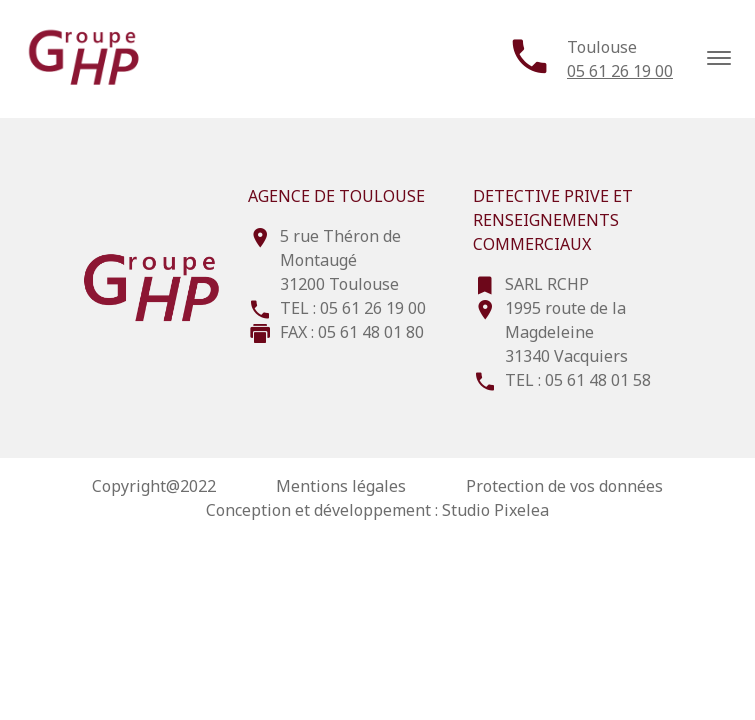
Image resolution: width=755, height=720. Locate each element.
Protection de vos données (564, 486)
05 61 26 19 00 (620, 71)
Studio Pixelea (495, 510)
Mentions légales (341, 486)
